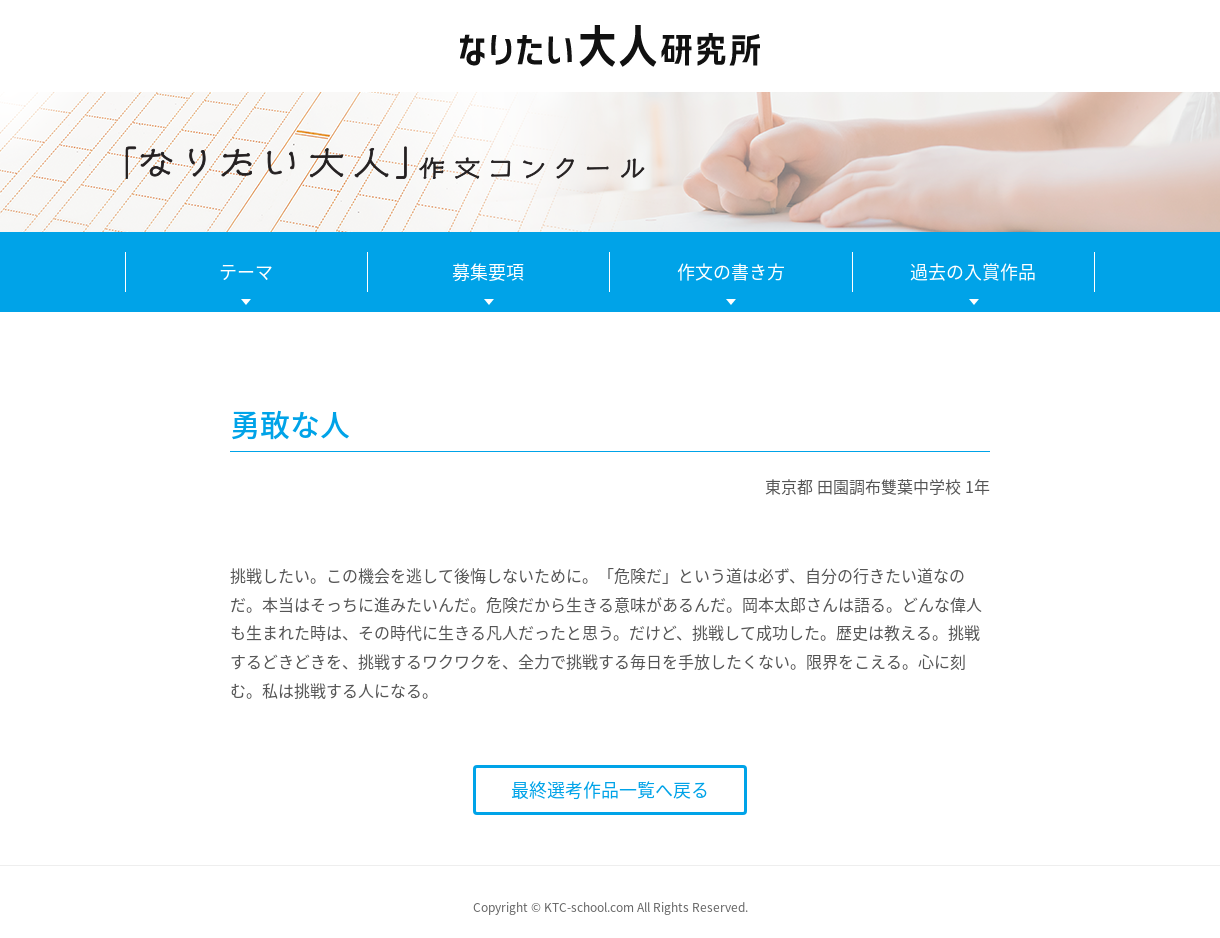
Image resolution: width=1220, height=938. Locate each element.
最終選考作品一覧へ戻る (610, 789)
